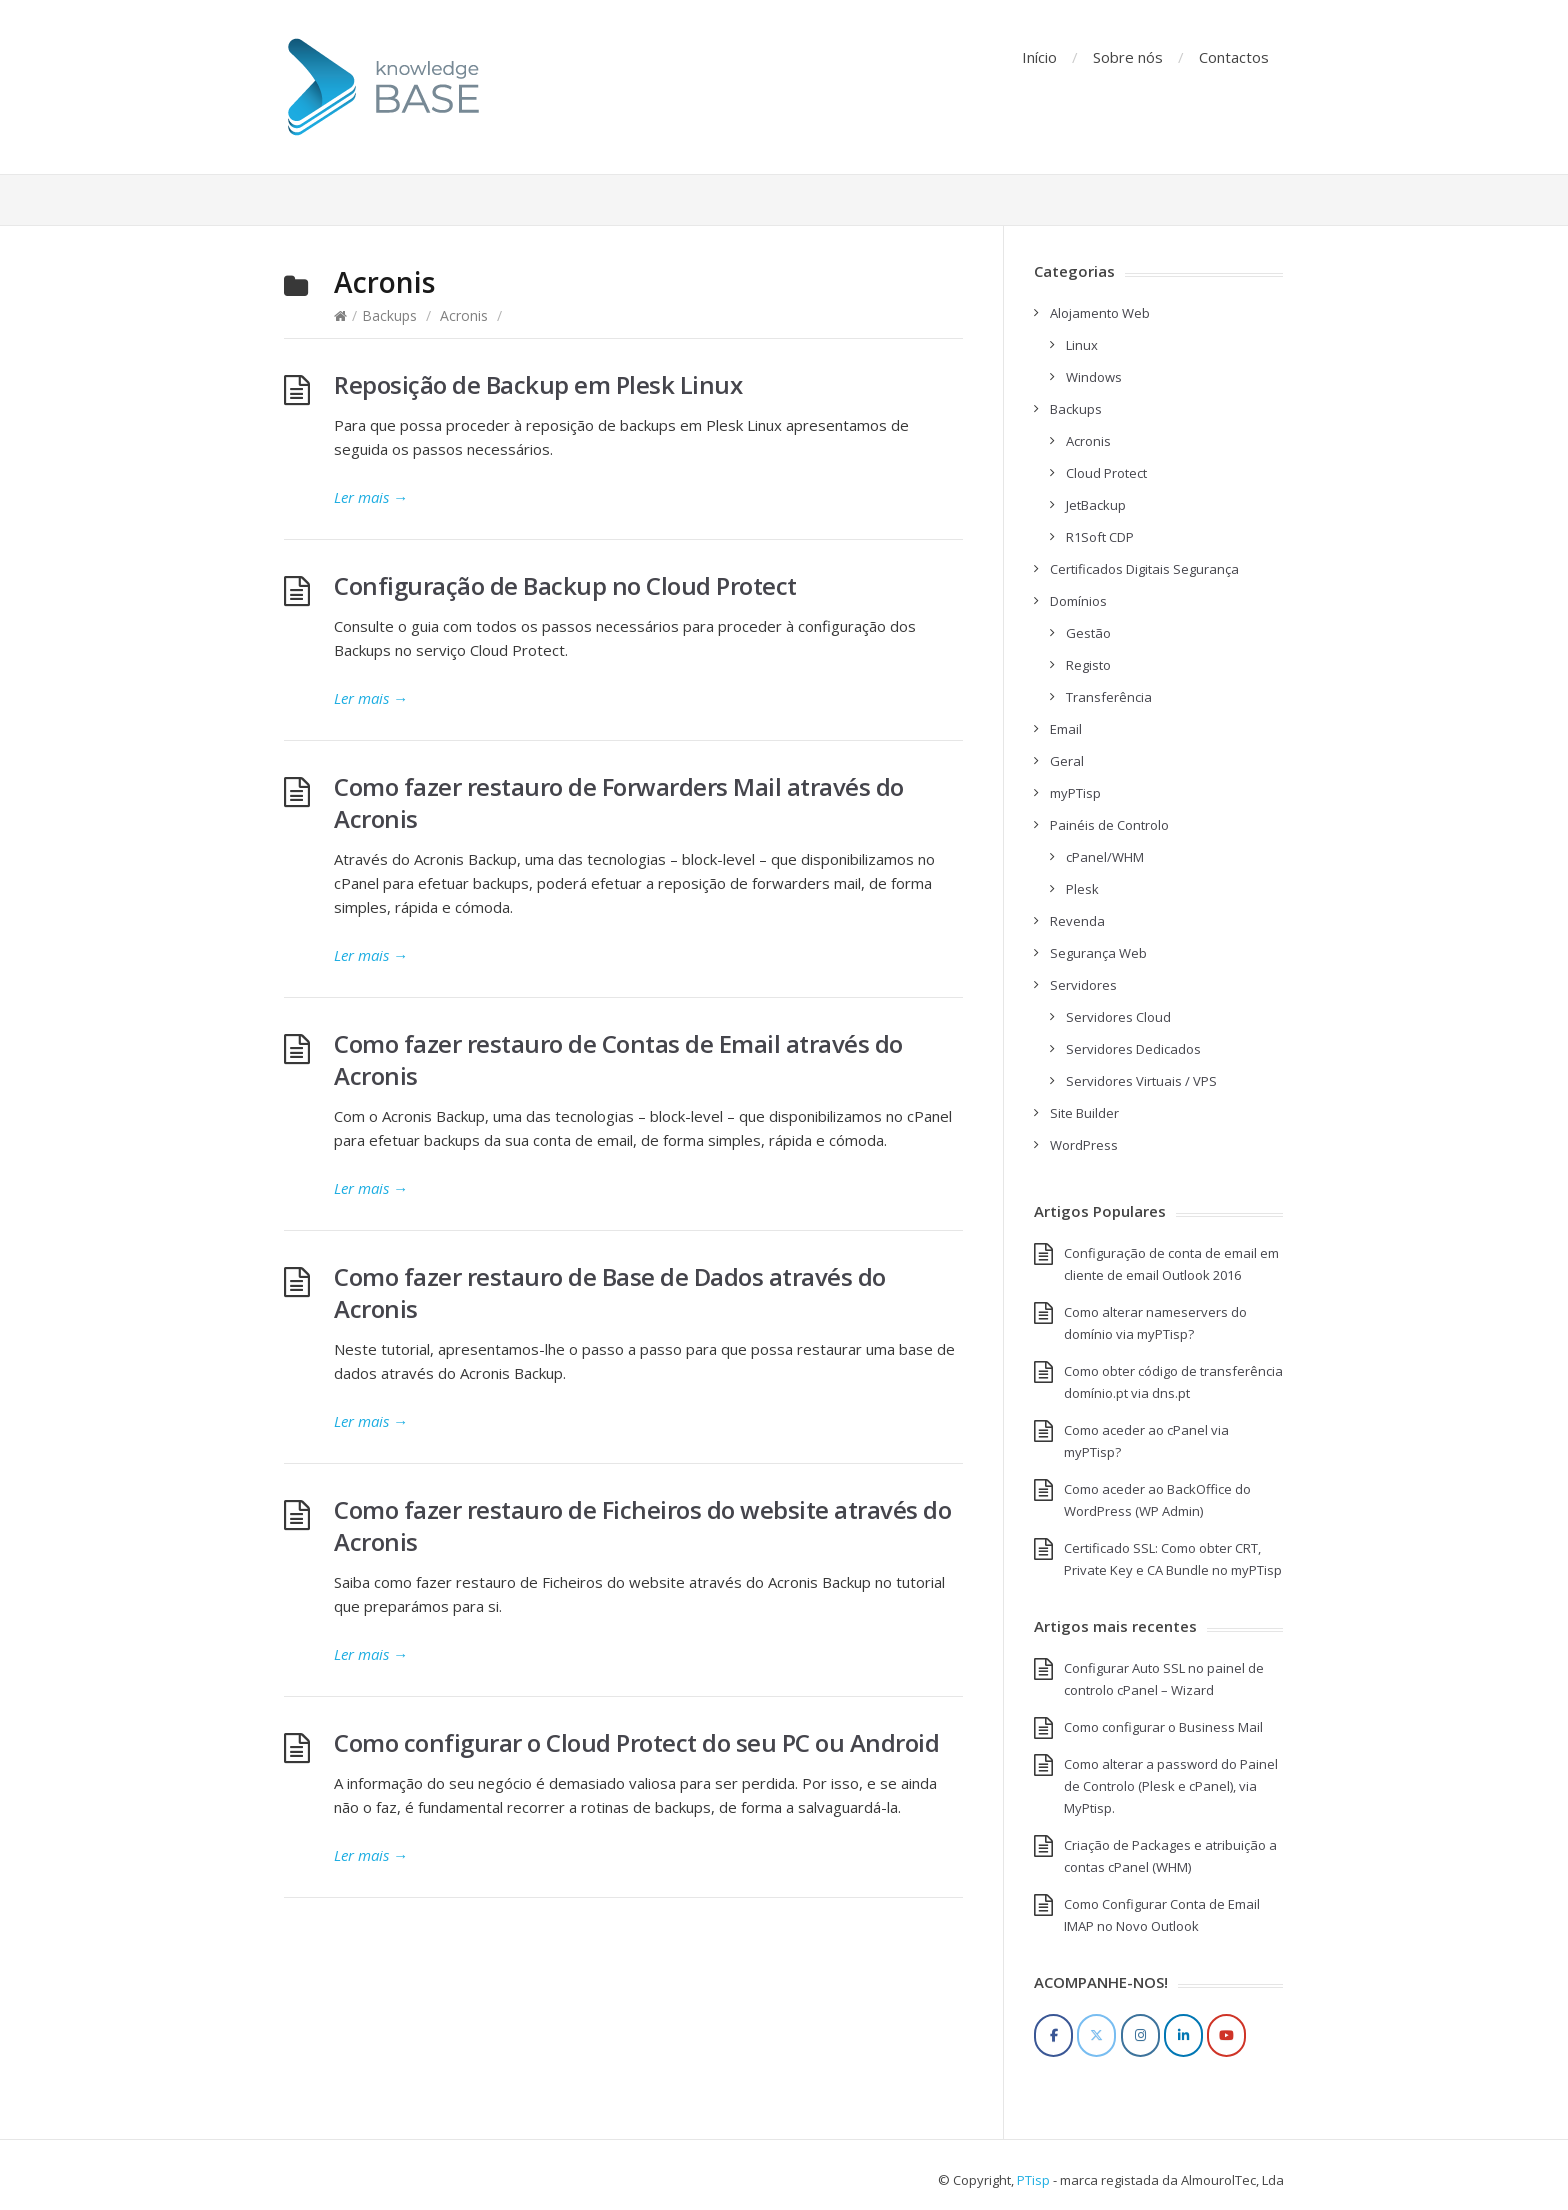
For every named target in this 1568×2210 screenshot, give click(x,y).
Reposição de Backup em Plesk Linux (538, 384)
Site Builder (1084, 1113)
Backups (389, 315)
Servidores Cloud (1118, 1017)
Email (1066, 729)
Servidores (1083, 985)
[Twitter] (1096, 2035)
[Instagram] (1140, 2035)
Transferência (1109, 697)
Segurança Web (1098, 953)
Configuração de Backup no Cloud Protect (565, 585)
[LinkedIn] (1183, 2035)
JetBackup (1096, 505)
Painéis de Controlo (1109, 825)
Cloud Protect (1106, 473)
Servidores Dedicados (1133, 1049)
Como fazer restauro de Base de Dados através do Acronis (610, 1292)
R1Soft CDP (1100, 537)
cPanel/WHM (1105, 857)
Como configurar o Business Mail (1163, 1727)
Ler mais (371, 497)
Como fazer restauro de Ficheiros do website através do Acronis (642, 1525)
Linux (1082, 345)
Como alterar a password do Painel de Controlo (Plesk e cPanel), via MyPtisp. (1171, 1786)
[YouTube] (1226, 2035)
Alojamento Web (1100, 313)
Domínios (1078, 601)
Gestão (1088, 633)
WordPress (1084, 1145)
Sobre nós (1128, 57)
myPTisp (1075, 793)
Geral (1067, 761)
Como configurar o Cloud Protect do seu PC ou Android (636, 1742)
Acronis (464, 315)
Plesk (1082, 889)
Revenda (1077, 921)
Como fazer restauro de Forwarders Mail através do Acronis (619, 802)
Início (1039, 57)
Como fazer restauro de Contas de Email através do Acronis (618, 1059)
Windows (1094, 377)
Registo (1088, 665)
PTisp (1033, 2180)
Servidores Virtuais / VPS (1141, 1081)
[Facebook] (1053, 2035)
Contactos (1234, 57)
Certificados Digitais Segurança (1144, 569)
